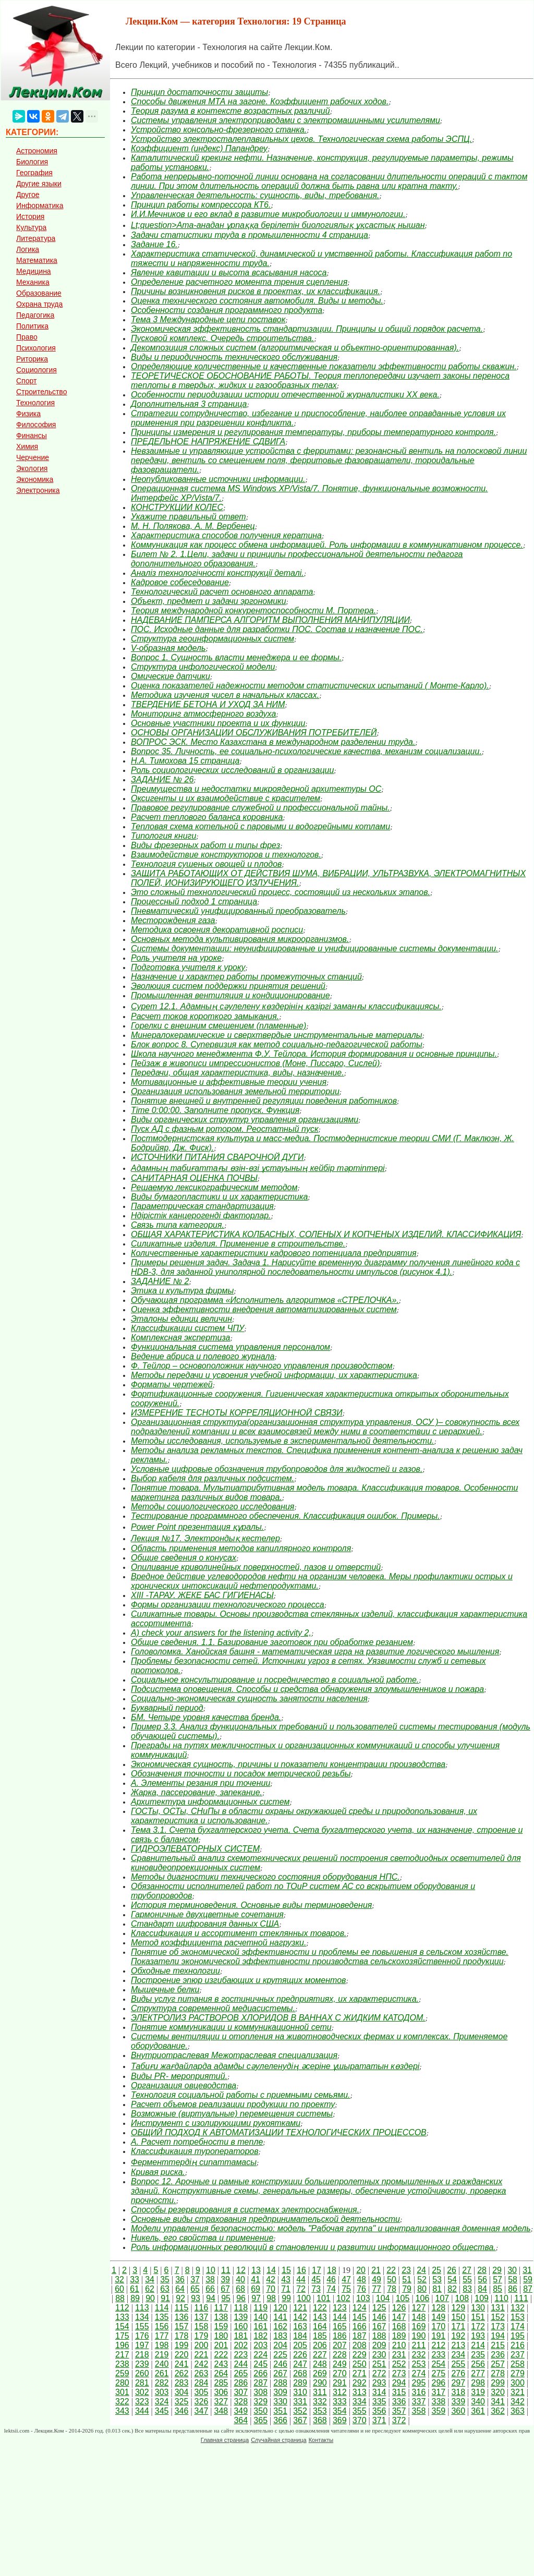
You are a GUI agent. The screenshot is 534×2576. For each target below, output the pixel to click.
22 (391, 2270)
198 (162, 2345)
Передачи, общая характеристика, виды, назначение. (237, 1072)
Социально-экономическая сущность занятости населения (249, 1698)
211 (419, 2345)
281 (142, 2382)
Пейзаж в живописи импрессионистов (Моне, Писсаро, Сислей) (255, 1063)
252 (399, 2364)
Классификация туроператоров (195, 2151)
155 (142, 2326)
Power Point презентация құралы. (197, 1526)
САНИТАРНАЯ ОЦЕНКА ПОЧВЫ (194, 1178)
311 (320, 2392)
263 (202, 2373)
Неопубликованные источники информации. (218, 479)
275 (438, 2373)
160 (241, 2326)
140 (260, 2317)
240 (162, 2364)
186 (340, 2335)
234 (458, 2354)
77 (376, 2288)
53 (437, 2279)
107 (442, 2298)
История (30, 216)
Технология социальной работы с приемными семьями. (240, 2094)
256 (478, 2364)
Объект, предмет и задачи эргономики (208, 601)
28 (482, 2270)
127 (419, 2307)
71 (285, 2288)
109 (482, 2298)
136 (182, 2317)
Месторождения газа (173, 920)
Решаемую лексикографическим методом (214, 1187)
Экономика (34, 479)
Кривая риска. (158, 2172)
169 (419, 2326)
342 (518, 2401)
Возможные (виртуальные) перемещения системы (232, 2113)
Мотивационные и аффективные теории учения (228, 1082)
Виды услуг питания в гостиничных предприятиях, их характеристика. (275, 1998)
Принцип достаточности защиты (199, 92)
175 (122, 2335)
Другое (27, 194)
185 (320, 2335)
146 (379, 2317)
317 (438, 2392)
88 (120, 2298)
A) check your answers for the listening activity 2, (221, 1632)
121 (300, 2307)
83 (467, 2288)
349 (241, 2410)
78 (391, 2288)
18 (331, 2270)
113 (142, 2307)
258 (518, 2364)
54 (452, 2279)
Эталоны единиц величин (181, 1318)
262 (182, 2373)
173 (498, 2326)
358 (419, 2410)
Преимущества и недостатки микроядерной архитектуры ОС (256, 788)
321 (518, 2392)
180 (221, 2335)
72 (301, 2288)
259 (122, 2373)
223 (241, 2354)
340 (478, 2401)
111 (521, 2298)
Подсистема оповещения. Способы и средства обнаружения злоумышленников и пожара (307, 1689)
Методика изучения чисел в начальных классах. (225, 695)
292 (360, 2382)
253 (419, 2364)
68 (240, 2288)
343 (122, 2410)
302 (142, 2392)
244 (241, 2364)
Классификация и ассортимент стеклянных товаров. (238, 1933)
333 (340, 2401)
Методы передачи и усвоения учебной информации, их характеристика (274, 1375)
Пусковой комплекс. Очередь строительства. (222, 338)
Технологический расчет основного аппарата (222, 591)
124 (360, 2307)
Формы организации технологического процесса (227, 1604)
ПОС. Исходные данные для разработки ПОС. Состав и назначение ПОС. (277, 629)
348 (221, 2410)
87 (527, 2288)
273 (399, 2373)
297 (458, 2382)
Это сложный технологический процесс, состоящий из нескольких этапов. (280, 892)
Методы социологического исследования (212, 1506)
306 (221, 2392)
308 (260, 2392)
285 (221, 2382)
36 (180, 2279)
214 (478, 2345)
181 (241, 2335)
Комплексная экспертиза (180, 1337)
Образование (39, 293)
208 (360, 2345)
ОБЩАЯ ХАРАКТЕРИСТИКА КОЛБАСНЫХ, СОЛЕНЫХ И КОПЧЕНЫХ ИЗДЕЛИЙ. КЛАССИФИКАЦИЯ (326, 1234)
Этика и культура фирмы (182, 1290)
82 (452, 2288)
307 (241, 2392)
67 (225, 2288)
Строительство (41, 392)
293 (379, 2382)
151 (478, 2317)
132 (518, 2307)
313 (360, 2392)
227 (320, 2354)
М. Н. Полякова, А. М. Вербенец (193, 526)
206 (320, 2345)
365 (260, 2420)
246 (280, 2364)
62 (149, 2288)
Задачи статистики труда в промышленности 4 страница (249, 235)
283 (182, 2382)
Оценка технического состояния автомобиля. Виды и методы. (257, 300)
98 (271, 2298)
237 (518, 2354)
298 (478, 2382)
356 (379, 2410)
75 (346, 2288)
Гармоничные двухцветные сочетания (207, 1914)
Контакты (321, 2440)
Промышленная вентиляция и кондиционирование (230, 995)
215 (498, 2345)
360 (458, 2410)
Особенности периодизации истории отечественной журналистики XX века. (285, 394)
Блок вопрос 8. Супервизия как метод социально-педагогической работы (276, 1044)
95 (225, 2298)
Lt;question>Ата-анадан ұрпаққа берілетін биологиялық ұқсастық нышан (277, 225)
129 (458, 2307)
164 (320, 2326)
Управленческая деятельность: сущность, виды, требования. (255, 195)
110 (501, 2298)
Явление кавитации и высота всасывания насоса (228, 272)
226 (300, 2354)
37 (195, 2279)
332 (320, 2401)
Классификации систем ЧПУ (187, 1328)
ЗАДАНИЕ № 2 (160, 1281)
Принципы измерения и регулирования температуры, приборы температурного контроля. (313, 432)
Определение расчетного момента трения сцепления (239, 281)
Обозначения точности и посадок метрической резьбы (241, 1773)
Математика (36, 260)
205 (300, 2345)
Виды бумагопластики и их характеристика (219, 1196)
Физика (28, 413)
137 (202, 2317)
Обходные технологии (175, 1970)
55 (467, 2279)
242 (202, 2364)
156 (162, 2326)
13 (256, 2270)
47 (346, 2279)
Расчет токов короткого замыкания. (205, 1016)
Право (27, 337)
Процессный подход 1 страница (194, 901)
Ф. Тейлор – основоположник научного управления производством (262, 1365)
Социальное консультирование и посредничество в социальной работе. (275, 1679)
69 (255, 2288)
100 (304, 2298)
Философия (36, 424)
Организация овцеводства (183, 2085)
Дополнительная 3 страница (189, 404)
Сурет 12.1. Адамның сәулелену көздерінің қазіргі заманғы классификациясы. (286, 1006)
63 (164, 2288)
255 (458, 2364)
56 (482, 2279)
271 (360, 2373)
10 (210, 2270)
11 (225, 2270)
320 (498, 2392)
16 (301, 2270)
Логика (27, 249)
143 (320, 2317)
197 (142, 2345)
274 (419, 2373)
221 (202, 2354)
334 (360, 2401)
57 (497, 2279)
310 (300, 2392)
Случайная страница (278, 2440)
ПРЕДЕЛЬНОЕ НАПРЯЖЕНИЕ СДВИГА (208, 441)
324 (162, 2401)
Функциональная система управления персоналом (230, 1347)
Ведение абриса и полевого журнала (202, 1356)
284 (202, 2382)
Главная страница (225, 2440)
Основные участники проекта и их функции (218, 723)
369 (340, 2420)
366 (280, 2420)
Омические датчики (170, 676)
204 (280, 2345)
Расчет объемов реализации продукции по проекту (233, 2104)
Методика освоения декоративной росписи (217, 929)
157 (182, 2326)
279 (518, 2373)
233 (438, 2354)
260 (142, 2373)
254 (438, 2364)
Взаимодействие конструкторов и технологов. (226, 854)
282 (162, 2382)
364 (241, 2420)
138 (221, 2317)
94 (210, 2298)
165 (340, 2326)
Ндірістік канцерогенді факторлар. (201, 1215)
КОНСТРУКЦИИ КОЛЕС (177, 507)
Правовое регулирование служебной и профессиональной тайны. (260, 807)
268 (300, 2373)
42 (270, 2279)
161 (260, 2326)
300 (518, 2382)
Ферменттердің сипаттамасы (194, 2162)
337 (419, 2401)
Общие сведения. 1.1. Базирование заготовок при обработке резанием (272, 1642)
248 (320, 2364)
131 (498, 2307)
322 (122, 2401)
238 (122, 2364)
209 (379, 2345)
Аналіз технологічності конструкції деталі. (217, 573)
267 (280, 2373)
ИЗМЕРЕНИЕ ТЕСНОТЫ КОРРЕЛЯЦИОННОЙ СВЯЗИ (237, 1412)
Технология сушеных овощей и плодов (206, 864)
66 (210, 2288)
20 (361, 2270)
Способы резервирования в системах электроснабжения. (245, 2209)
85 (497, 2288)
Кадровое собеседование (180, 582)
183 (280, 2335)
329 (260, 2401)
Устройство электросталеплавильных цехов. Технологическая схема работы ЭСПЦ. (301, 139)
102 (343, 2298)
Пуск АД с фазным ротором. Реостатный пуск (224, 1128)
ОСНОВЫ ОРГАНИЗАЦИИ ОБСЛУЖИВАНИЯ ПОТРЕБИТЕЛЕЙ (254, 732)
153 (518, 2317)
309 (280, 2392)
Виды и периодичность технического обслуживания (234, 357)
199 (182, 2345)
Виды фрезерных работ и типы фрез (205, 845)
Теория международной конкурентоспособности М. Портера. (253, 610)
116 (202, 2307)
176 (142, 2335)
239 (142, 2364)
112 (122, 2307)
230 (379, 2354)
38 (210, 2279)
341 (498, 2401)
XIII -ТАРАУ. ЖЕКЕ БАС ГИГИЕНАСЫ (202, 1595)
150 (458, 2317)
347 (202, 2410)
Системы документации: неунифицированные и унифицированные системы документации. (314, 948)
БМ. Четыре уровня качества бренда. (206, 1717)
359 (438, 2410)
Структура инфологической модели (203, 666)
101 (324, 2298)
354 (340, 2410)
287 (260, 2382)
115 (182, 2307)
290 (320, 2382)
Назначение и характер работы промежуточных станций (246, 976)
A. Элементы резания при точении (200, 1783)
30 (512, 2270)
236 (498, 2354)
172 (478, 2326)
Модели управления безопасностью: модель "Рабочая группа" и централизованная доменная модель (331, 2228)
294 (399, 2382)
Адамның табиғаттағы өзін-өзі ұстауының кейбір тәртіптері (258, 1168)
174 (518, 2326)
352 (300, 2410)
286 (241, 2382)
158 (202, 2326)
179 (202, 2335)
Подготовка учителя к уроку (188, 967)
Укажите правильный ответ (188, 516)
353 (320, 2410)
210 (399, 2345)
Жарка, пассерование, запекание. (196, 1792)
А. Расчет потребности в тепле (197, 2141)
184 (300, 2335)
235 (478, 2354)
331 (300, 2401)
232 (419, 2354)
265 (241, 2373)
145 (360, 2317)
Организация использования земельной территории (235, 1091)
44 (301, 2279)
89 (135, 2298)
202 (241, 2345)
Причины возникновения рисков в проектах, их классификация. (255, 291)
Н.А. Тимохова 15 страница (185, 760)
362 (498, 2410)
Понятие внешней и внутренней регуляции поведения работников (264, 1100)
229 (360, 2354)
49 (376, 2279)
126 (399, 2307)
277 (478, 2373)
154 (122, 2326)
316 (419, 2392)
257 (498, 2364)
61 (134, 2288)
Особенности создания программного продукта (226, 310)
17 (316, 2270)
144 (340, 2317)
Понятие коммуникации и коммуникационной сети (231, 2027)
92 (180, 2298)
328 (241, 2401)
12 (241, 2270)
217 (122, 2354)
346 (182, 2410)
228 (340, 2354)
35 (164, 2279)
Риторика (32, 359)
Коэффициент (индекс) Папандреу (199, 148)
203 (260, 2345)
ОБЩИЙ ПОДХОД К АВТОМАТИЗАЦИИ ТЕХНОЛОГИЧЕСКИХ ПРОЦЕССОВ (279, 2132)
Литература (35, 238)
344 (142, 2410)
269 (320, 2373)
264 (221, 2373)
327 (221, 2401)
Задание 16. (154, 244)
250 (360, 2364)
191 (438, 2335)
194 (498, 2335)
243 (221, 2364)
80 (422, 2288)
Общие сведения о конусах (183, 1557)
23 (406, 2270)
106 (423, 2298)
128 (438, 2307)
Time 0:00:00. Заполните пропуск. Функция (215, 1110)
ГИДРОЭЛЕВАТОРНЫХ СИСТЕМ (195, 1848)
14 (271, 2270)
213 (458, 2345)
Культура (31, 227)
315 (399, 2392)
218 (142, 2354)
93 (195, 2298)
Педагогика (35, 315)
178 (182, 2335)
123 (340, 2307)
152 (498, 2317)
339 (458, 2401)
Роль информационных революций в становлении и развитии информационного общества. (313, 2247)
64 (180, 2288)
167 (379, 2326)
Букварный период (167, 1707)
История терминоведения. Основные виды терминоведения (251, 1905)
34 (149, 2279)
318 (458, 2392)
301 (122, 2392)
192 (458, 2335)
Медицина (33, 271)
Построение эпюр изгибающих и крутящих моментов (238, 1980)
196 (122, 2345)
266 (260, 2373)
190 (419, 2335)
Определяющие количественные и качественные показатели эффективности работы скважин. (324, 366)
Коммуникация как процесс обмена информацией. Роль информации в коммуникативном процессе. (327, 544)
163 (300, 2326)
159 (221, 2326)
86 (512, 2288)
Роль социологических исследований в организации (232, 770)
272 (379, 2373)
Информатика (39, 205)
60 (119, 2288)
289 (300, 2382)
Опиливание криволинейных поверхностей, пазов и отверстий (256, 1567)
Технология (35, 402)
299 (498, 2382)
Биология (32, 162)
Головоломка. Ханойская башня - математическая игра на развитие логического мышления (315, 1651)
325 (182, 2401)
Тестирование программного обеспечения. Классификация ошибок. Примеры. (285, 1515)
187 (360, 2335)
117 (221, 2307)
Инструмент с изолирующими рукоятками (215, 2123)
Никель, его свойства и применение (202, 2237)
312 (340, 2392)
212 (438, 2345)
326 (202, 2401)
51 (406, 2279)
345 (162, 2410)
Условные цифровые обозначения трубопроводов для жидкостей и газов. (276, 1469)
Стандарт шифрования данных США (205, 1923)
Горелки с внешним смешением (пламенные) (218, 1025)
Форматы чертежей (172, 1384)
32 (119, 2279)
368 (320, 2420)
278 (498, 2373)
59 (527, 2279)
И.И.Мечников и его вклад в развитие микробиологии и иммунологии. (268, 214)
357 (399, 2410)
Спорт (26, 381)
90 (150, 2298)
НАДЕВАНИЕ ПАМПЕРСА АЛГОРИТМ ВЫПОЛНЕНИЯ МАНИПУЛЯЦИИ (270, 619)
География (34, 172)
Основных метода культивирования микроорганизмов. (240, 939)
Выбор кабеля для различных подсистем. (212, 1478)
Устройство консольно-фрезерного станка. (219, 129)
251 (379, 2364)
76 (361, 2288)
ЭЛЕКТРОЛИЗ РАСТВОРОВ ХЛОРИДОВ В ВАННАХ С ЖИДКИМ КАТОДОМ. (278, 2017)
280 (122, 2382)
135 (162, 2317)
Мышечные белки (165, 1989)
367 (300, 2420)
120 (280, 2307)
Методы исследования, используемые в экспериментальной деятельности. (282, 1440)
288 (280, 2382)
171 (458, 2326)
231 (399, 2354)
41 (255, 2279)
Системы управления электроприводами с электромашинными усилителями (285, 120)
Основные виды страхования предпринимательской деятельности (265, 2219)
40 (240, 2279)
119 (260, 2307)
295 (419, 2382)
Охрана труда (39, 304)
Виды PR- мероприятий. (179, 2076)
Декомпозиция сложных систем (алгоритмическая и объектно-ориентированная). (295, 347)
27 (466, 2270)
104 (383, 2298)
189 (399, 2335)
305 (202, 2392)
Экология (31, 468)
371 (379, 2420)
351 (280, 2410)
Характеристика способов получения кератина (226, 535)
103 (363, 2298)
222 (221, 2354)
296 (438, 2382)
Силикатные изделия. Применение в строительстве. (238, 1243)
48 (361, 2279)
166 (360, 2326)
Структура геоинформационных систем (212, 638)
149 (438, 2317)
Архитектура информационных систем (210, 1801)
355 (360, 2410)
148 (419, 2317)
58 (512, 2279)
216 (518, 2345)
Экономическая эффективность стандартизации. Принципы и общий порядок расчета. (307, 328)
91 (165, 2298)
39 (225, 2279)
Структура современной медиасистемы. (213, 2008)
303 (162, 2392)
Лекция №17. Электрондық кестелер (205, 1538)
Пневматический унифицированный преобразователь (238, 910)
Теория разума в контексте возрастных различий (230, 110)
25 (436, 2270)
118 (241, 2307)
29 (497, 2270)
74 (331, 2288)
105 (403, 2298)
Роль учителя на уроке (176, 957)
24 (421, 2270)
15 (286, 2270)
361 (478, 2410)
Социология (36, 370)
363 (518, 2410)
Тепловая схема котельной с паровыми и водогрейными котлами (260, 826)
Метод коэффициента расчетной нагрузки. (218, 1942)
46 (331, 2279)
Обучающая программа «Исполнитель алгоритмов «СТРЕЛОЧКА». (265, 1300)
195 (518, 2335)
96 (241, 2298)
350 (260, 2410)
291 (340, 2382)
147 (399, 2317)
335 (379, 2401)
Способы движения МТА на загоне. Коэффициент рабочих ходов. (260, 101)
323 (142, 2401)
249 (340, 2364)
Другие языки (39, 183)
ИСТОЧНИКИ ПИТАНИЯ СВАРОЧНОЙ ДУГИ (217, 1157)
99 (286, 2298)
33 (134, 2279)
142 (300, 2317)
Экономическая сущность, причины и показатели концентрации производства (288, 1764)
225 (280, 2354)
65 (195, 2288)
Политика (32, 326)
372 (399, 2420)
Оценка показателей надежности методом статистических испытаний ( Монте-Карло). (310, 685)
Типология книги (163, 835)
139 (241, 2317)
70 (270, 2288)
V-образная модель (168, 648)
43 (285, 2279)
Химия (27, 446)
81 (437, 2288)
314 (379, 2392)
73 (316, 2288)
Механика (33, 282)
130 (478, 2307)
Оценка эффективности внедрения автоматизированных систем (264, 1309)
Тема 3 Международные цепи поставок (208, 319)
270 (340, 2373)
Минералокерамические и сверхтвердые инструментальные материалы (276, 1035)
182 (260, 2335)
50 (391, 2279)
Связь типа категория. (177, 1224)
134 (142, 2317)
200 (202, 2345)
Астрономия (36, 151)
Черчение (32, 457)
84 (482, 2288)
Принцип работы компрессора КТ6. (201, 204)
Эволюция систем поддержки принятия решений (228, 986)
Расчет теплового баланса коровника (207, 817)
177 (162, 2335)
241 (182, 2364)
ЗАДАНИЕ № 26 (162, 779)
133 (122, 2317)
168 (399, 2326)
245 (260, 2364)
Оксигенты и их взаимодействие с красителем (225, 798)
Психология (36, 348)
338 (438, 2401)
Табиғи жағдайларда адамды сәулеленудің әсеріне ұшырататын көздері (275, 2066)
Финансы (31, 435)
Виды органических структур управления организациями (244, 1119)
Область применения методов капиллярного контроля (241, 1548)
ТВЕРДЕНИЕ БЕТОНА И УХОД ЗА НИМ (208, 704)
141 (280, 2317)
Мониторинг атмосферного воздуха (203, 713)
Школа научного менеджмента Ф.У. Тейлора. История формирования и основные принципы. (314, 1053)
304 (182, 2392)
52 (422, 2279)
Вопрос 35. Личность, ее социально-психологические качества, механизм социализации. (306, 751)
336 (399, 2401)
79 (406, 2288)
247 (300, 2364)
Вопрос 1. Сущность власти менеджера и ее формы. (236, 657)
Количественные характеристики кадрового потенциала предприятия (274, 1253)
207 (340, 2345)
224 (260, 2354)
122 (320, 2307)
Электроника (38, 490)
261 (162, 2373)
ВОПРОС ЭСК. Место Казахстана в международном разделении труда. (273, 741)
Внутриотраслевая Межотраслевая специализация (234, 2055)
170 (438, 2326)
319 (478, 2392)
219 (162, 2354)
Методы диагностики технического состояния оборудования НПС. (265, 1876)
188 (379, 2335)
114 (162, 2307)
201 (221, 2345)
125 (379, 2307)
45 (316, 2279)
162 (280, 2326)
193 (478, 2335)
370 (360, 2420)
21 (376, 2270)
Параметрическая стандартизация (202, 1206)
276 (458, 2373)
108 (462, 2298)
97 (256, 2298)
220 (182, 2354)
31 (527, 2270)
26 (451, 2270)
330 (280, 2401)
